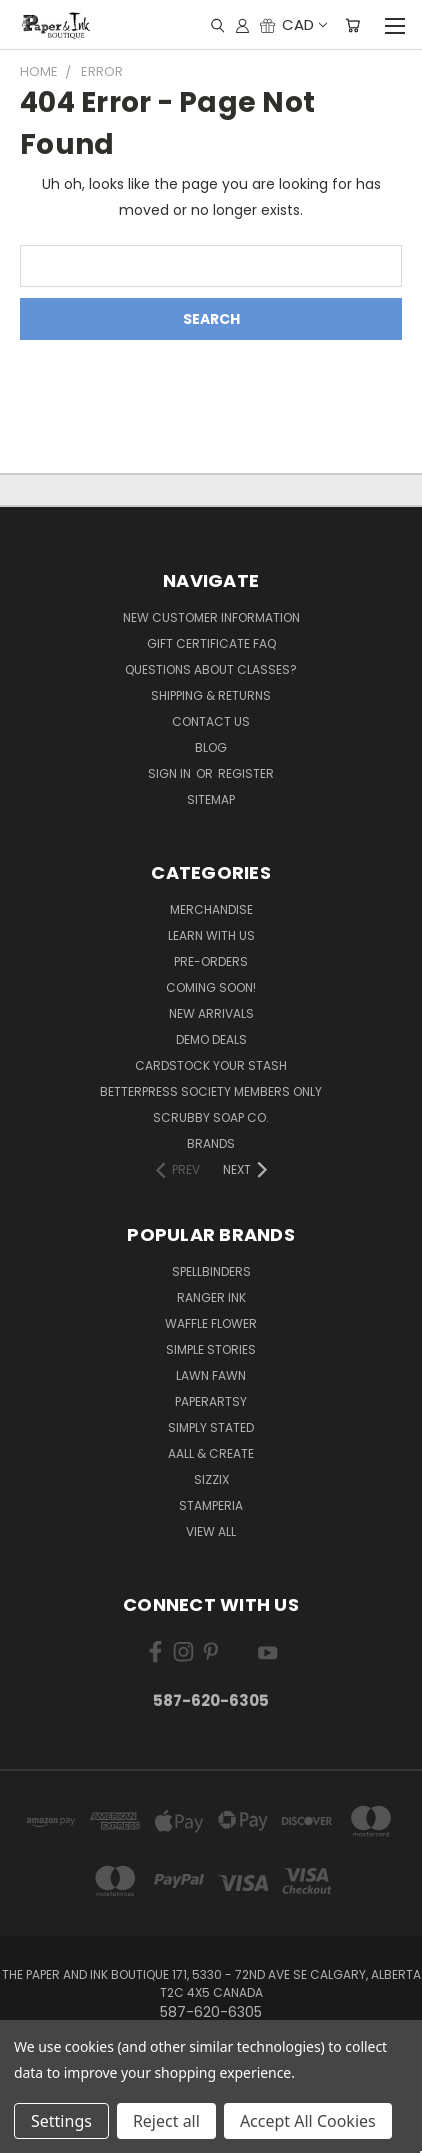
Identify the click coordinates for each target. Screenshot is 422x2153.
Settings (61, 2121)
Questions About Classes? (211, 669)
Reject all (166, 2121)
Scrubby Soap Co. (211, 1117)
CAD (303, 24)
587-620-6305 (211, 1700)
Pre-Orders (211, 961)
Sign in (171, 773)
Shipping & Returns (211, 695)
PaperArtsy (211, 1401)
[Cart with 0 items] (352, 25)
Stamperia (211, 1505)
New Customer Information (211, 617)
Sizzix (211, 1479)
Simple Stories (211, 1349)
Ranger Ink (211, 1297)
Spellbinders (211, 1271)
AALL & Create (211, 1453)
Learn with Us (211, 935)
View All (211, 1531)
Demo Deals (211, 1039)
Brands (211, 1143)
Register (246, 773)
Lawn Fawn (211, 1375)
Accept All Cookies (308, 2121)
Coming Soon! (211, 987)
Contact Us (211, 721)
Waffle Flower (211, 1323)
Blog (211, 747)
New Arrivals (211, 1013)
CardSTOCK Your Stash (211, 1065)
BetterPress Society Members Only (211, 1091)
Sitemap (211, 799)
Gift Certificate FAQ (211, 643)
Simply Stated (211, 1427)
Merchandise (211, 909)
